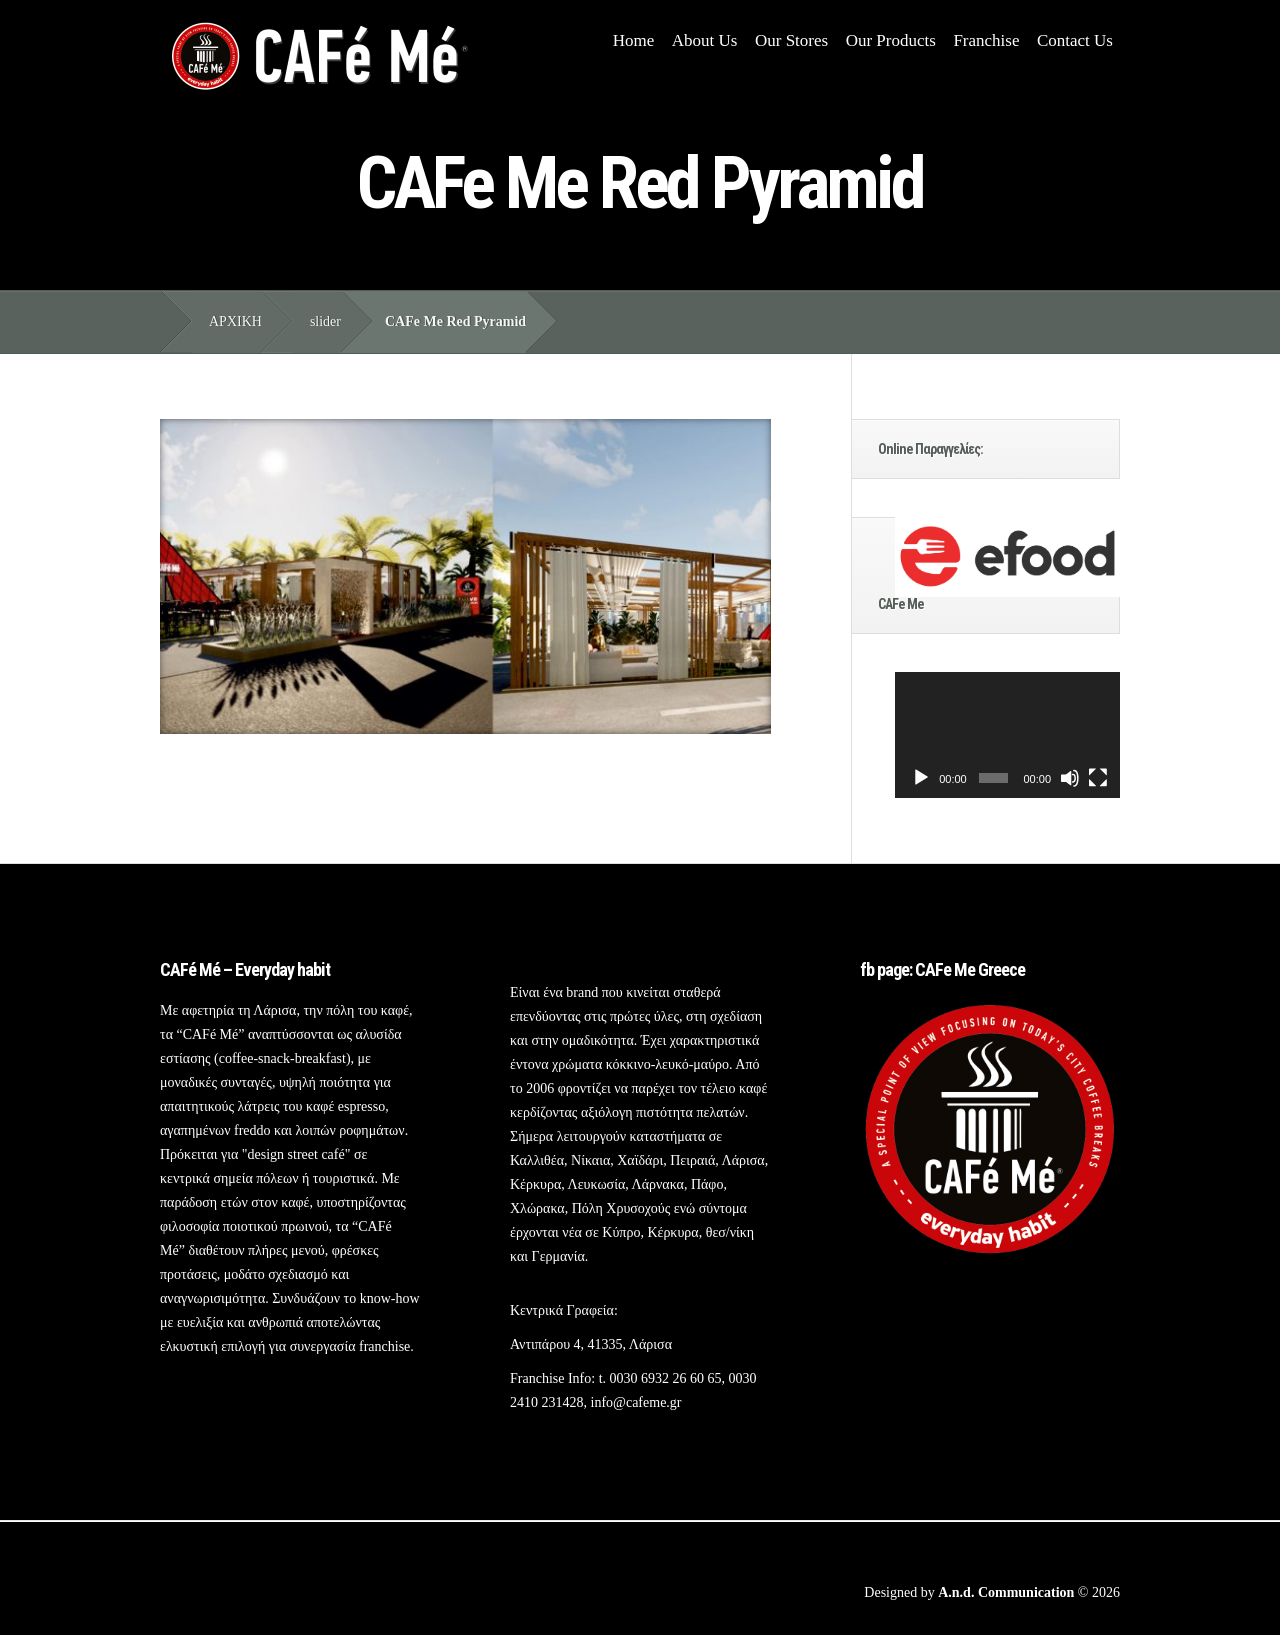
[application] (1007, 735)
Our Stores (791, 40)
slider (325, 321)
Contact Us (1075, 40)
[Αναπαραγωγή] (921, 778)
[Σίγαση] (1070, 778)
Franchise (986, 40)
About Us (705, 40)
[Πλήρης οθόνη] (1098, 778)
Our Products (891, 40)
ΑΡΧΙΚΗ (235, 321)
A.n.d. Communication (1006, 1592)
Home (634, 40)
